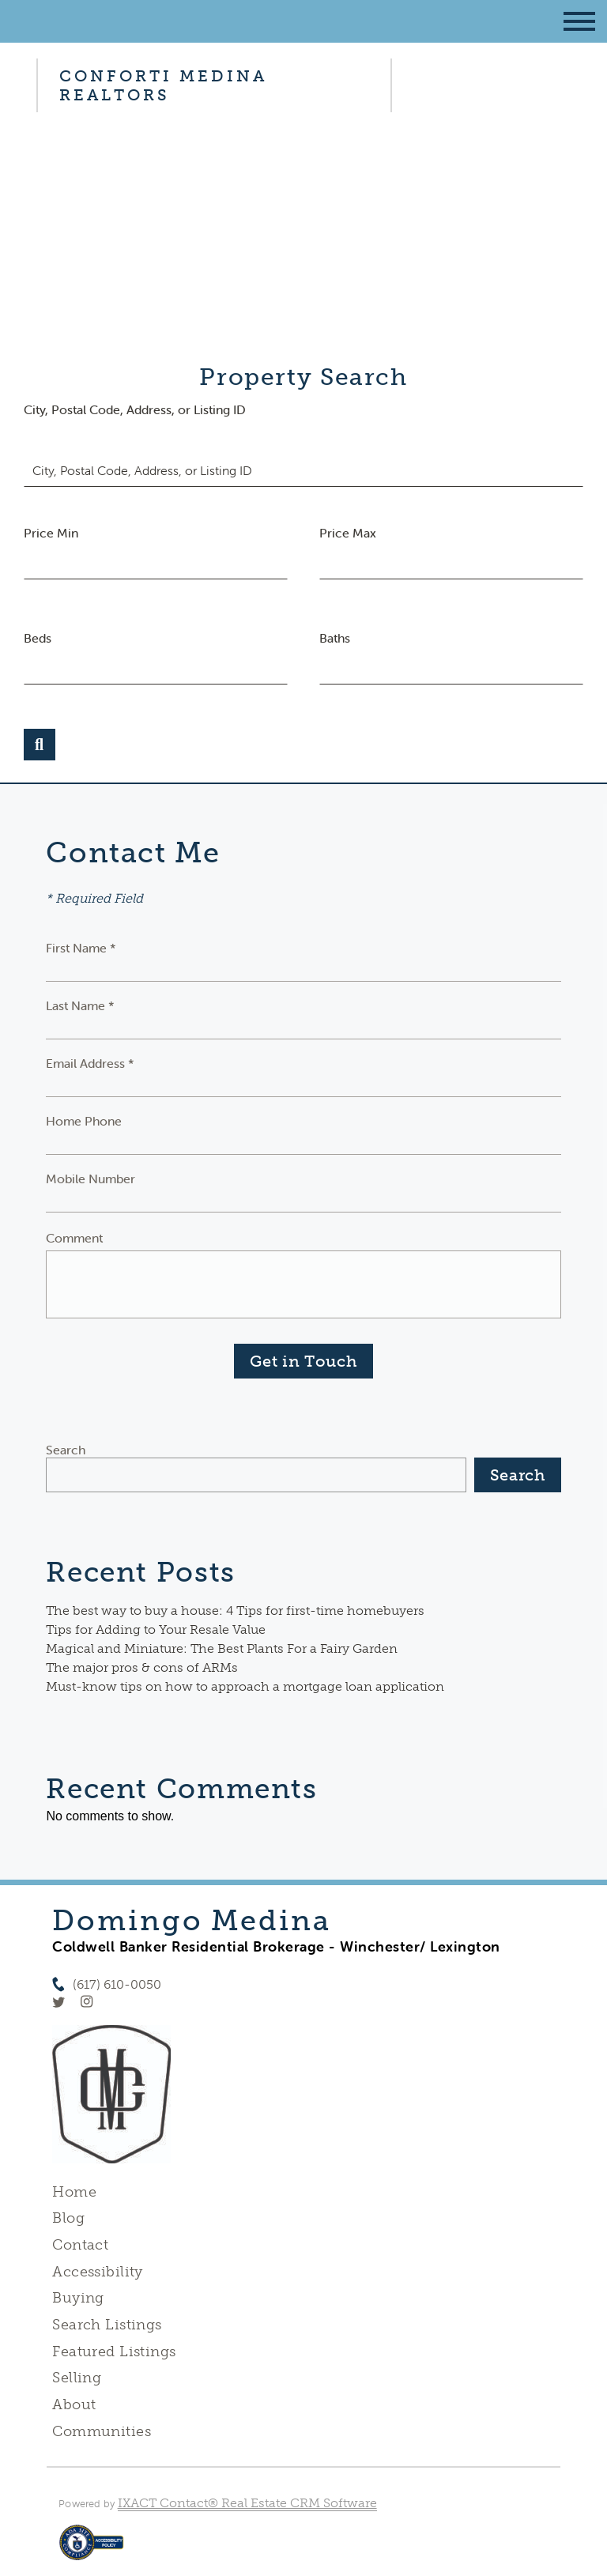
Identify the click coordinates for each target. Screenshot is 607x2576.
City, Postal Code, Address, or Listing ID (135, 409)
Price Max (347, 533)
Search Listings (106, 2324)
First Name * (81, 948)
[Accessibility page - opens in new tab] (91, 2550)
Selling (76, 2377)
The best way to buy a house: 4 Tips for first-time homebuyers (235, 1610)
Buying (78, 2297)
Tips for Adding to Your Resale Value (156, 1629)
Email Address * (90, 1063)
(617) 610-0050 (117, 1984)
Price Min (51, 533)
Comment (74, 1238)
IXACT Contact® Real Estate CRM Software (247, 2502)
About (74, 2404)
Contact (80, 2245)
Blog (68, 2218)
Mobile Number (90, 1178)
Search (65, 1450)
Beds (37, 638)
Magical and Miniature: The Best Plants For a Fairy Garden (222, 1648)
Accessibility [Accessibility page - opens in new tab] (97, 2271)
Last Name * (80, 1005)
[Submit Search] (39, 744)
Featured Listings (113, 2351)
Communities (101, 2431)
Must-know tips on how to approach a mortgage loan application (245, 1686)
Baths (334, 638)
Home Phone (84, 1121)
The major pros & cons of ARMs (142, 1667)
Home (74, 2192)
